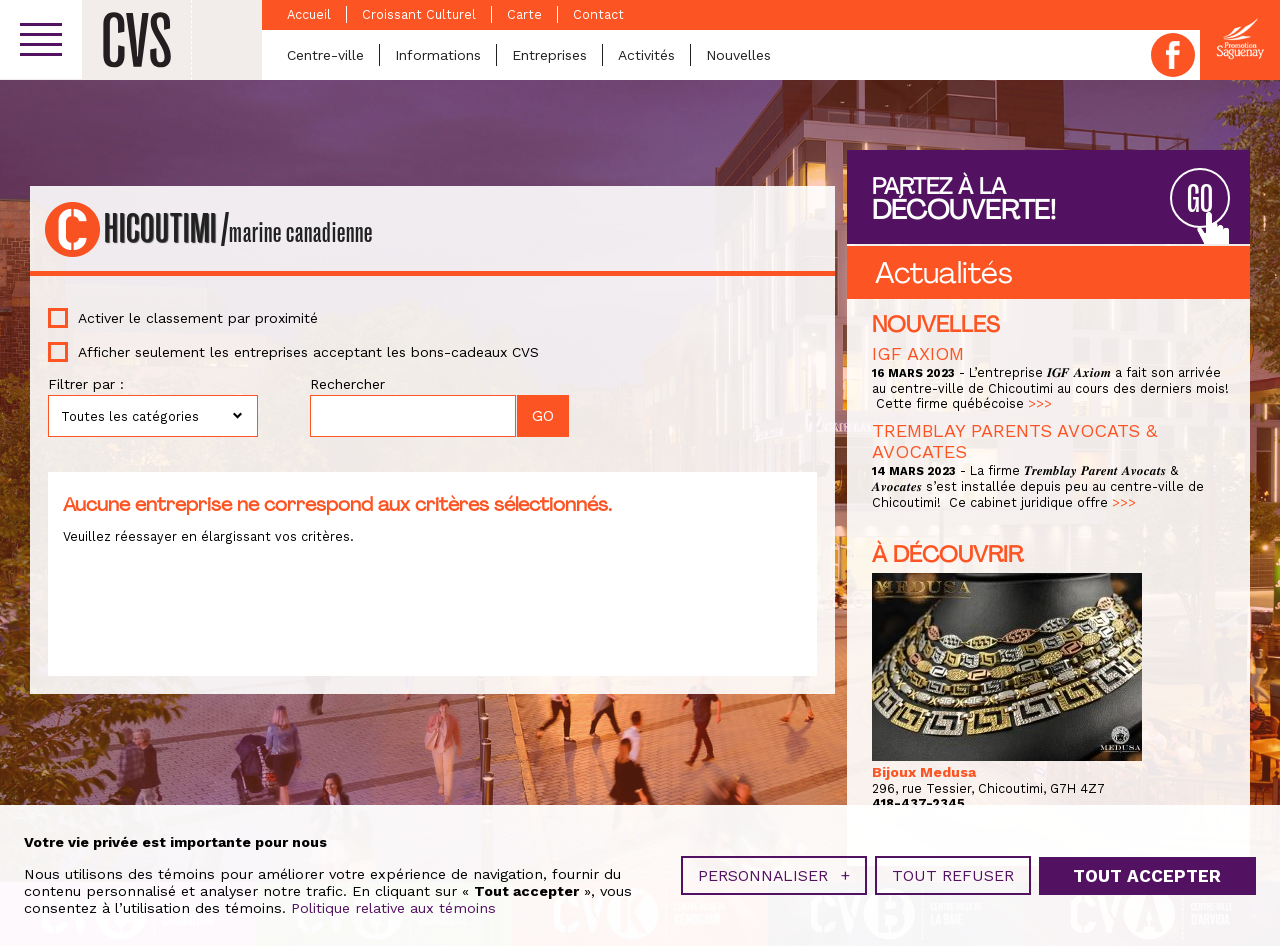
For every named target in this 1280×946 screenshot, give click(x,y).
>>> (1040, 403)
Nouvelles (738, 55)
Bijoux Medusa (924, 772)
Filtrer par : (86, 384)
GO (1200, 199)
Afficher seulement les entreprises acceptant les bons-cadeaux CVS (308, 352)
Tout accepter (1147, 870)
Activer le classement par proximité (198, 318)
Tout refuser (953, 869)
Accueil (309, 14)
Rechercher (347, 384)
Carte (524, 14)
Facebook (1173, 55)
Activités (646, 55)
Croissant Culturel (419, 14)
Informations (438, 55)
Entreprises (549, 55)
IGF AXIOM (918, 353)
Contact (598, 14)
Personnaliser (774, 869)
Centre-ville (325, 55)
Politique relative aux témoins (393, 902)
